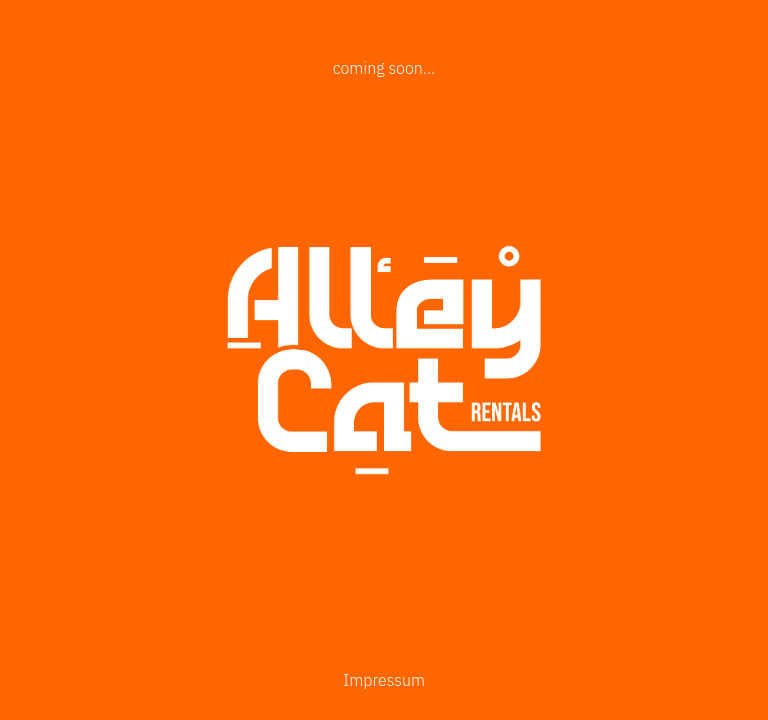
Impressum (384, 680)
